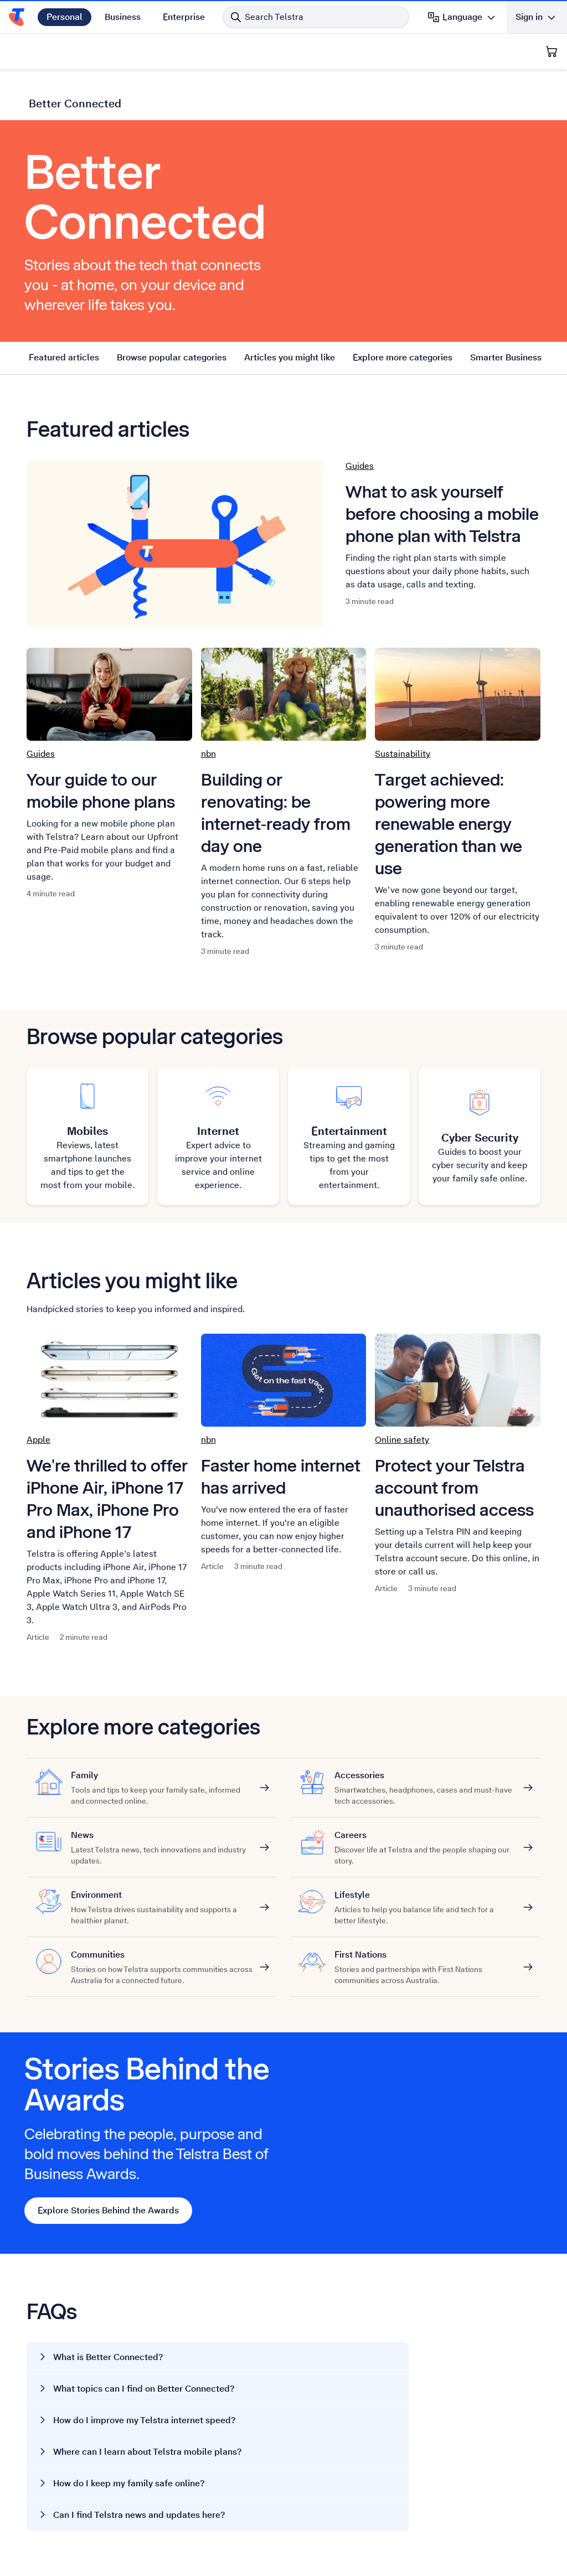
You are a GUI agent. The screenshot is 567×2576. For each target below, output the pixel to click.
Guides (360, 466)
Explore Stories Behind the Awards (108, 2210)
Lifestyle (425, 1895)
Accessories (425, 1775)
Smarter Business (506, 357)
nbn (208, 754)
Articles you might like (289, 357)
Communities (161, 1954)
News (161, 1835)
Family (161, 1775)
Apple (38, 1440)
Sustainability (402, 754)
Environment (161, 1895)
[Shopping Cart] (551, 51)
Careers (425, 1835)
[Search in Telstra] (316, 17)
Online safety (402, 1440)
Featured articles (64, 357)
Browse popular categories (171, 357)
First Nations (425, 1954)
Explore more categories (402, 357)
